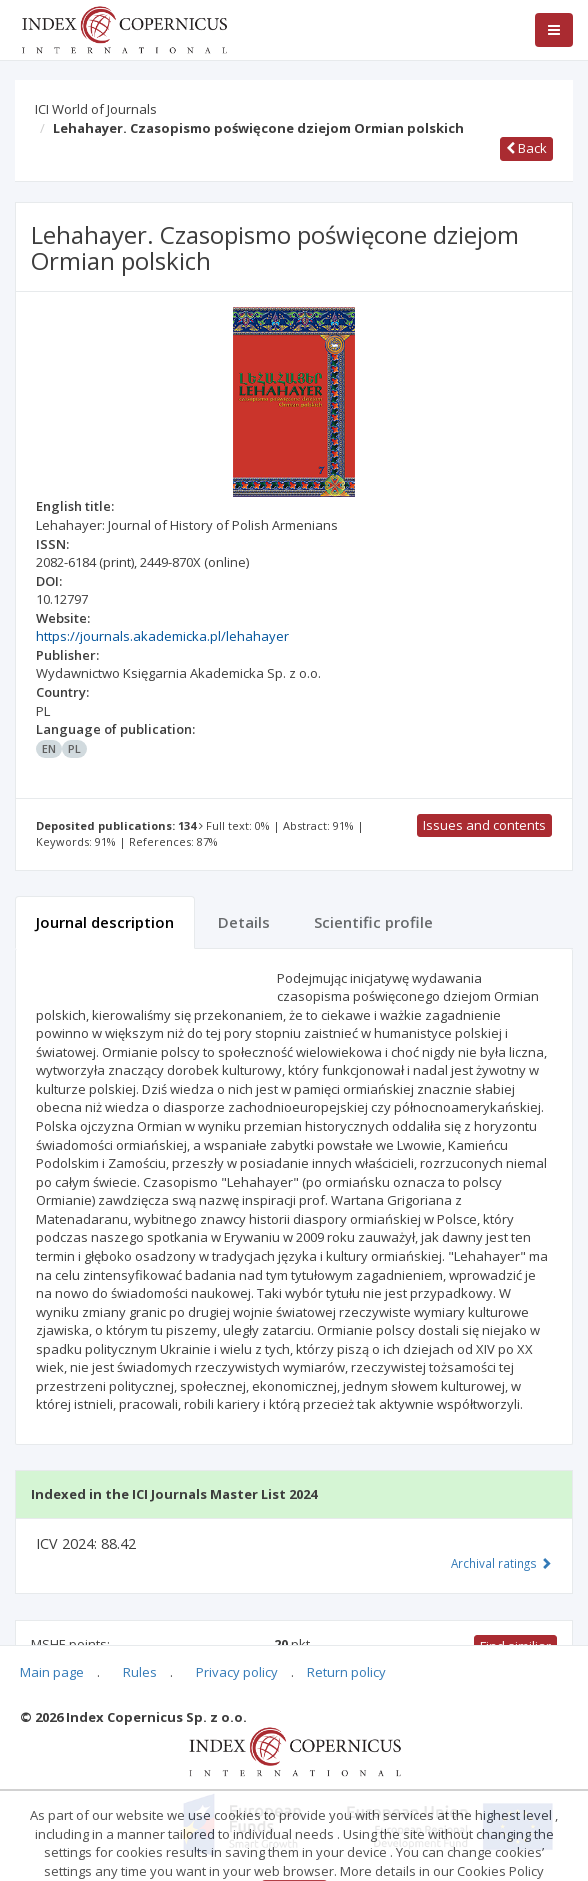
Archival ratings (501, 1563)
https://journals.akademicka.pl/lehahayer (162, 636)
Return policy (346, 1672)
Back (526, 148)
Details (244, 922)
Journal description (105, 922)
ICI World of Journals (96, 109)
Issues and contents (484, 825)
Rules (140, 1672)
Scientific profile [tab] (373, 922)
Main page (52, 1672)
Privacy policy (237, 1672)
